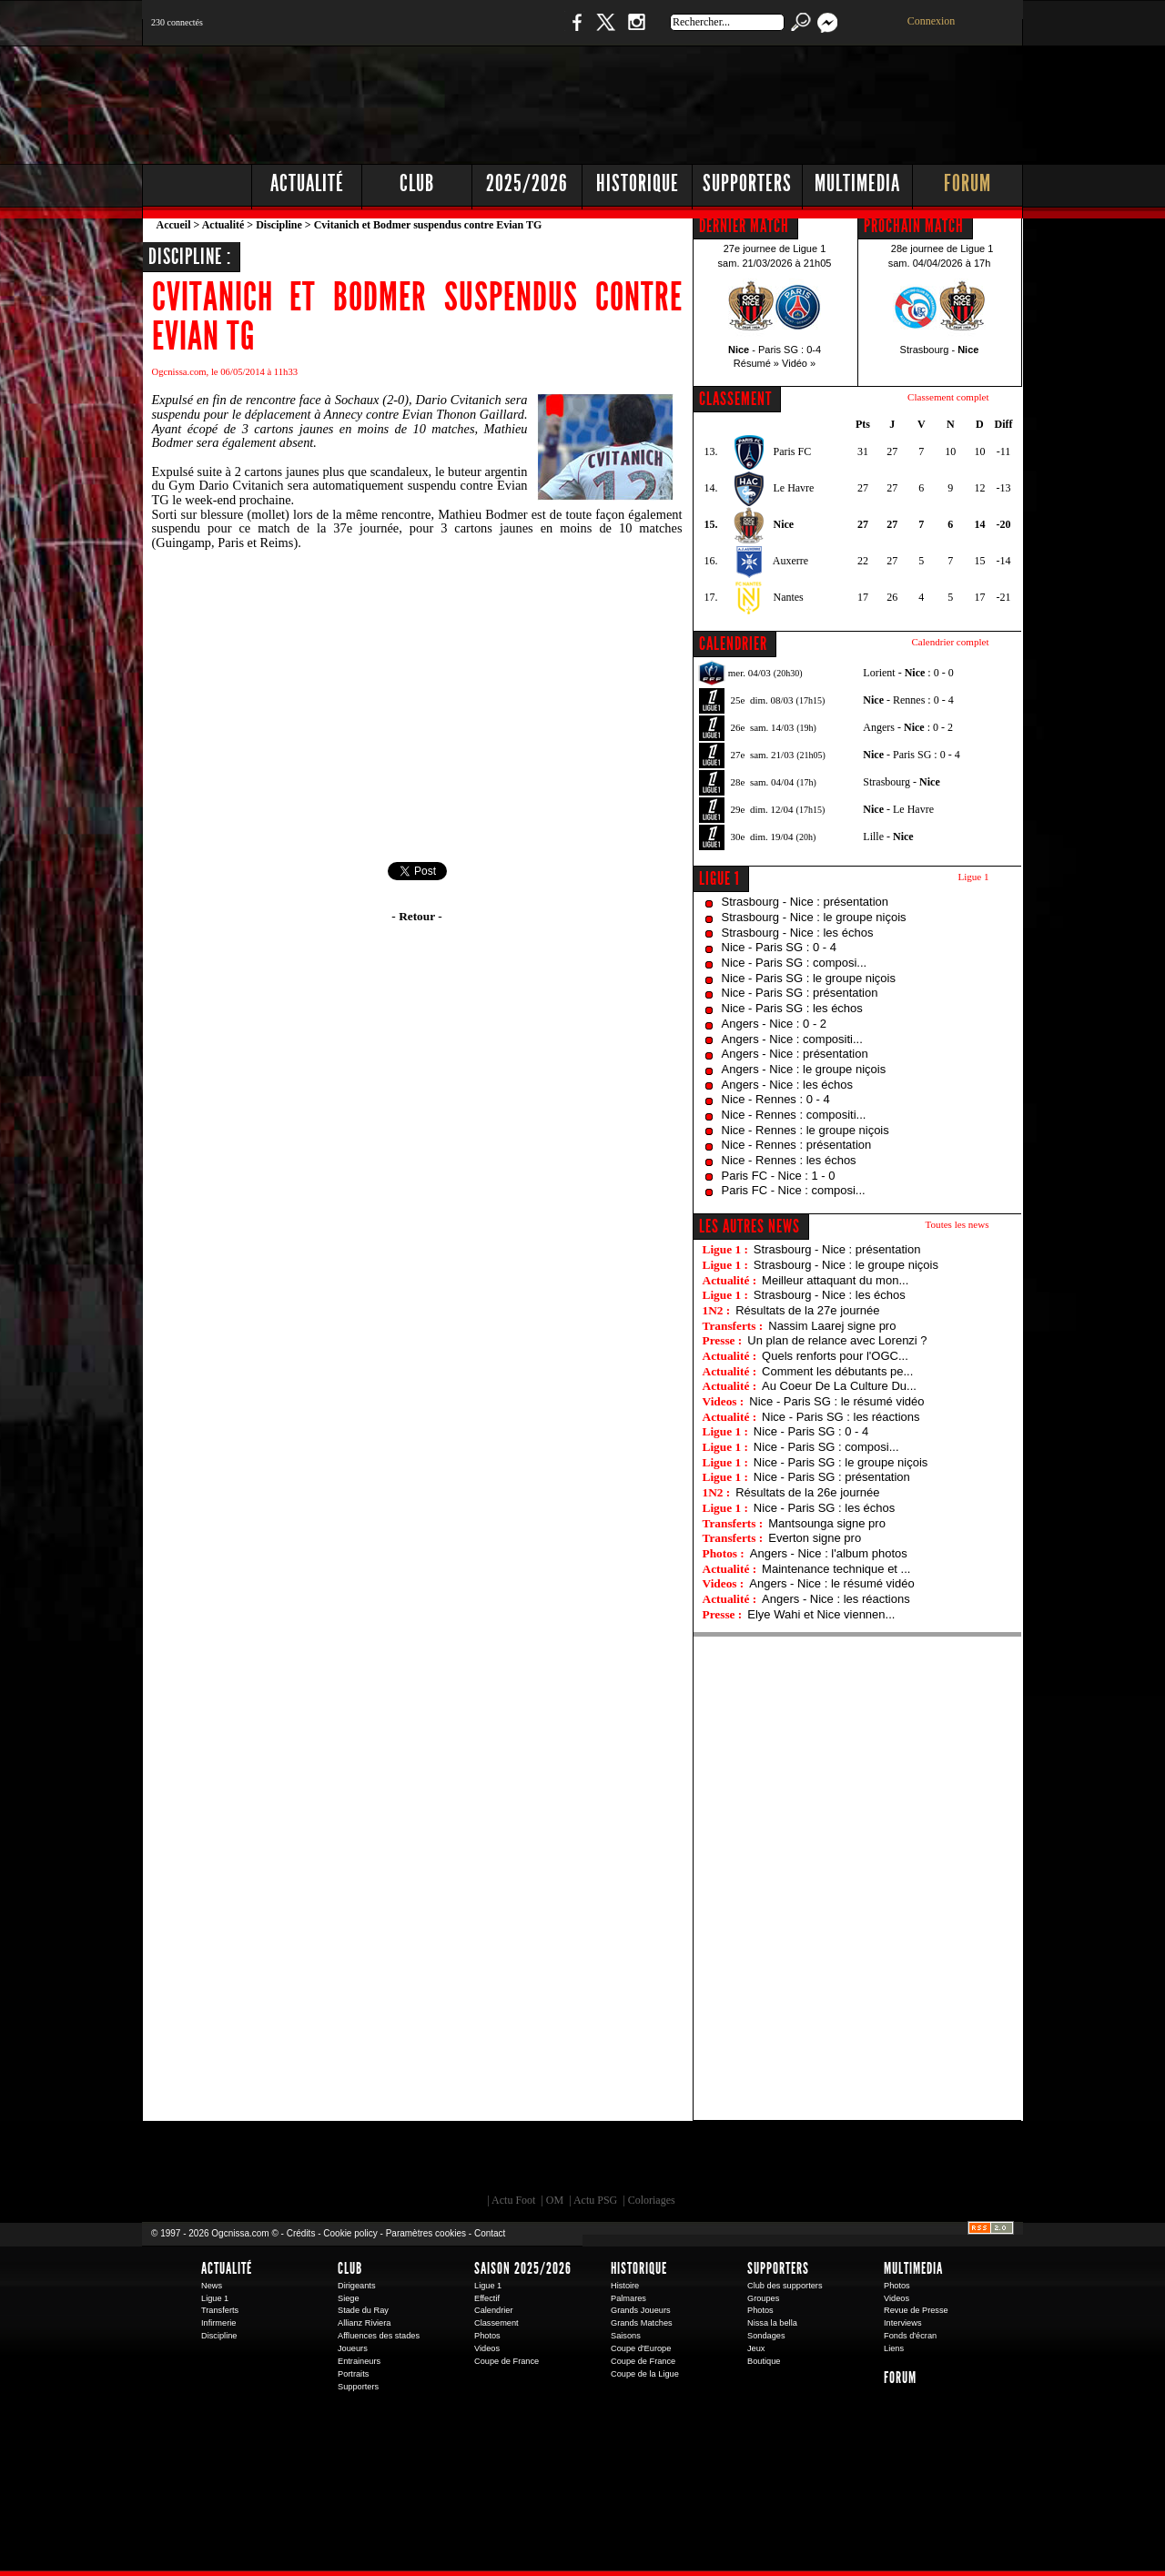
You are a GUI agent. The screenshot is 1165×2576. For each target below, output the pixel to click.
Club (417, 183)
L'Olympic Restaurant (591, 2162)
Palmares (628, 2298)
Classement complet (947, 396)
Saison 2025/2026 (523, 2268)
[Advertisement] (692, 100)
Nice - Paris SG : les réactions (840, 1417)
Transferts (219, 2310)
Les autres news (749, 1226)
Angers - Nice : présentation (795, 1053)
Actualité (307, 183)
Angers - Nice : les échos (788, 1084)
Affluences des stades (379, 2335)
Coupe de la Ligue (645, 2373)
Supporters (747, 183)
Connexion (931, 21)
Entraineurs (359, 2361)
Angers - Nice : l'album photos (828, 1553)
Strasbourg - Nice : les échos (798, 932)
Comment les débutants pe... (837, 1371)
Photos (487, 2335)
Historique (637, 183)
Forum (967, 183)
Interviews (903, 2323)
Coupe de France (506, 2361)
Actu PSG (595, 2200)
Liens (894, 2348)
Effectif (487, 2298)
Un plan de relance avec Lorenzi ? (837, 1340)
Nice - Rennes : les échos (789, 1160)
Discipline (279, 224)
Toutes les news (957, 1224)
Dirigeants (357, 2285)
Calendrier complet (949, 641)
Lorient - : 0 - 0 (908, 672)
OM (554, 2200)
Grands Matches (642, 2323)
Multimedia (857, 183)
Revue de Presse (916, 2310)
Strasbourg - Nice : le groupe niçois (814, 917)
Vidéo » (799, 363)
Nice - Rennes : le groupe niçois (805, 1130)
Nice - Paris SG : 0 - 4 (779, 947)
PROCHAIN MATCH (914, 226)
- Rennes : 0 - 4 (908, 700)
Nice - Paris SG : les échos (792, 1008)
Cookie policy (350, 2233)
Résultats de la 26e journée (807, 1492)
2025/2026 (527, 183)
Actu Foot (513, 2200)
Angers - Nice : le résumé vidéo (831, 1583)
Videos (487, 2348)
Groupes (763, 2298)
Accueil (174, 224)
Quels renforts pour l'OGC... (835, 1356)
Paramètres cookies (426, 2233)
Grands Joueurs (641, 2310)
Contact (489, 2233)
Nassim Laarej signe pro (832, 1326)
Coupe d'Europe (641, 2348)
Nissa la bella (772, 2323)
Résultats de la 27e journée (807, 1310)
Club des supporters (785, 2285)
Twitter (605, 31)
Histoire (625, 2285)
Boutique (517, 31)
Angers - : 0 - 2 (908, 727)
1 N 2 (446, 31)
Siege (349, 2298)
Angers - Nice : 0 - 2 (774, 1023)
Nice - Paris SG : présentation (800, 992)
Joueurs (353, 2348)
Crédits (301, 2233)
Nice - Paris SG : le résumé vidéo (836, 1401)
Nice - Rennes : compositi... (794, 1114)
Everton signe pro (814, 1538)
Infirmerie (218, 2323)
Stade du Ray (363, 2310)
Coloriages (651, 2200)
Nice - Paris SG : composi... (794, 962)
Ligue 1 (719, 878)
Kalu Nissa (836, 2162)
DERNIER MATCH (744, 226)
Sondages (766, 2335)
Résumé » (756, 363)
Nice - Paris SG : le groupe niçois (809, 978)
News (211, 2285)
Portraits (353, 2373)
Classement (496, 2323)
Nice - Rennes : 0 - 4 (776, 1099)
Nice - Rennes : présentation (797, 1144)
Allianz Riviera (364, 2323)
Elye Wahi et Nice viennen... (821, 1614)
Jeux (756, 2348)
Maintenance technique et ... (836, 1569)
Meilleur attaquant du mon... (835, 1280)
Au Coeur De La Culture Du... (839, 1386)
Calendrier (493, 2310)
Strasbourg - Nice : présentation (805, 901)
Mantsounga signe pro (827, 1523)
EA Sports (350, 2162)
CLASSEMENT (735, 399)
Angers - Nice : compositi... (792, 1039)
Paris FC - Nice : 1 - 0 (779, 1175)
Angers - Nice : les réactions (836, 1599)
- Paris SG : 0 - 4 (911, 754)
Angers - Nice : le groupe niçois (804, 1069)
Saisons (626, 2335)
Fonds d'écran (910, 2335)
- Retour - (416, 916)
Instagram (636, 31)
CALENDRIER (733, 643)
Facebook (574, 31)
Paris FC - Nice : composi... (794, 1190)
